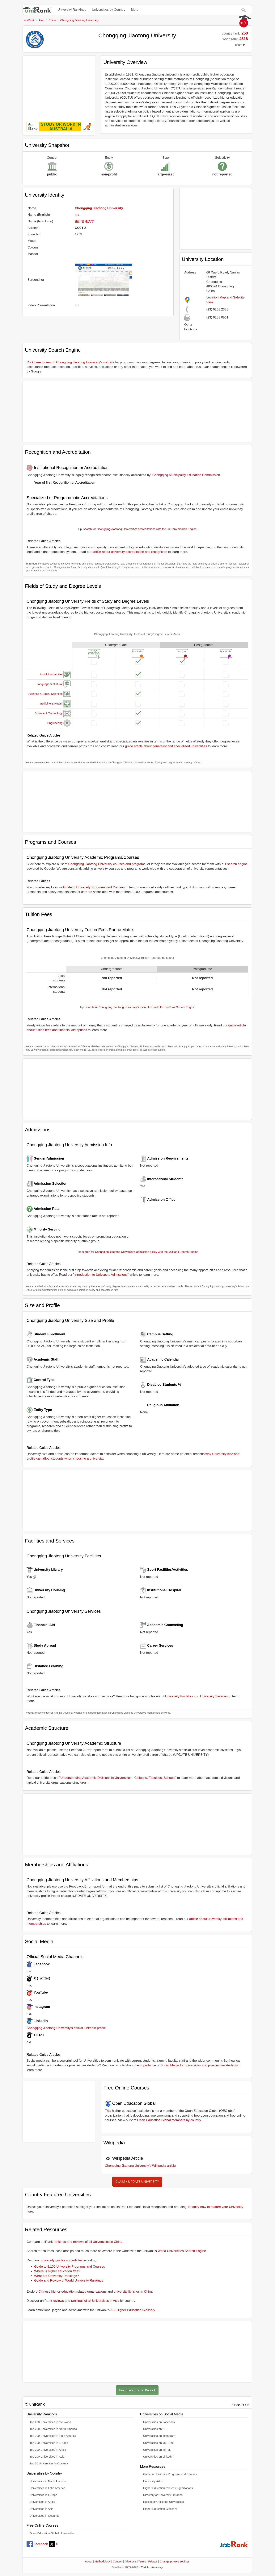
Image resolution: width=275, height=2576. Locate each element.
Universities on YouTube (158, 2442)
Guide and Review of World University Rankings (68, 2280)
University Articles (154, 2481)
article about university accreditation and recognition (129, 552)
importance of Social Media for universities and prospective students (189, 2065)
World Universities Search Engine (182, 2251)
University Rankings (71, 9)
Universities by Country (108, 9)
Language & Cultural (54, 684)
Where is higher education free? (57, 2271)
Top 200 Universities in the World (50, 2422)
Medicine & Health (55, 703)
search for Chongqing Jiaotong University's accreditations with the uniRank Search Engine (140, 529)
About (88, 2561)
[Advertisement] (59, 86)
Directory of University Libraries (163, 2494)
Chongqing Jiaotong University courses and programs (106, 864)
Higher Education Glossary (160, 2508)
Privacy (152, 2561)
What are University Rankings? (56, 2276)
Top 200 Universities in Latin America (53, 2435)
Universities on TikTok (157, 2449)
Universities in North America (48, 2481)
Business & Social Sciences (49, 693)
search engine (237, 864)
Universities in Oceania (44, 2515)
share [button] (240, 44)
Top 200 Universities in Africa (48, 2449)
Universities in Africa (42, 2501)
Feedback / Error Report (137, 2390)
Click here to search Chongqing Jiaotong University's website (70, 362)
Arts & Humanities (55, 674)
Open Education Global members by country (169, 2120)
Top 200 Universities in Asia (47, 2456)
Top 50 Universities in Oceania (49, 2463)
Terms (142, 2561)
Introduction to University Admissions (100, 1274)
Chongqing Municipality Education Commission (186, 475)
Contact (117, 2561)
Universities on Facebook (159, 2422)
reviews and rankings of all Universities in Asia (86, 2301)
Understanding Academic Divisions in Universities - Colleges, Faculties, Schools (117, 1778)
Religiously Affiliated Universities (163, 2501)
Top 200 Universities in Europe (49, 2442)
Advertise (130, 2561)
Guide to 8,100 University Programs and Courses (69, 2266)
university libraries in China (133, 2291)
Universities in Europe (43, 2494)
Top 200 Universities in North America (53, 2428)
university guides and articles (61, 2260)
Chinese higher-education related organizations (72, 2291)
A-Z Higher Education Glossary (132, 2310)
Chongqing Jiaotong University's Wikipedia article (140, 2165)
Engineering (59, 723)
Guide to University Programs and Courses (94, 887)
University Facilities (179, 1696)
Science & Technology (53, 713)
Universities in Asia (41, 2508)
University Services (214, 1696)
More (134, 9)
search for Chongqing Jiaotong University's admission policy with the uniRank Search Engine (140, 1251)
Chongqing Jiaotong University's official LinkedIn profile (66, 2028)
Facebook (37, 2544)
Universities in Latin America (47, 2488)
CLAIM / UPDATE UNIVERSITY (137, 2181)
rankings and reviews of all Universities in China (88, 2242)
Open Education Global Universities (52, 2533)
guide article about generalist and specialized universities (166, 746)
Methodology (103, 2561)
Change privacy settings (174, 2561)
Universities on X (154, 2428)
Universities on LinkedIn (158, 2456)
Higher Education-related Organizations (168, 2488)
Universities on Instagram (159, 2435)
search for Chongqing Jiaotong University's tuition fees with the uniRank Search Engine (140, 1007)
